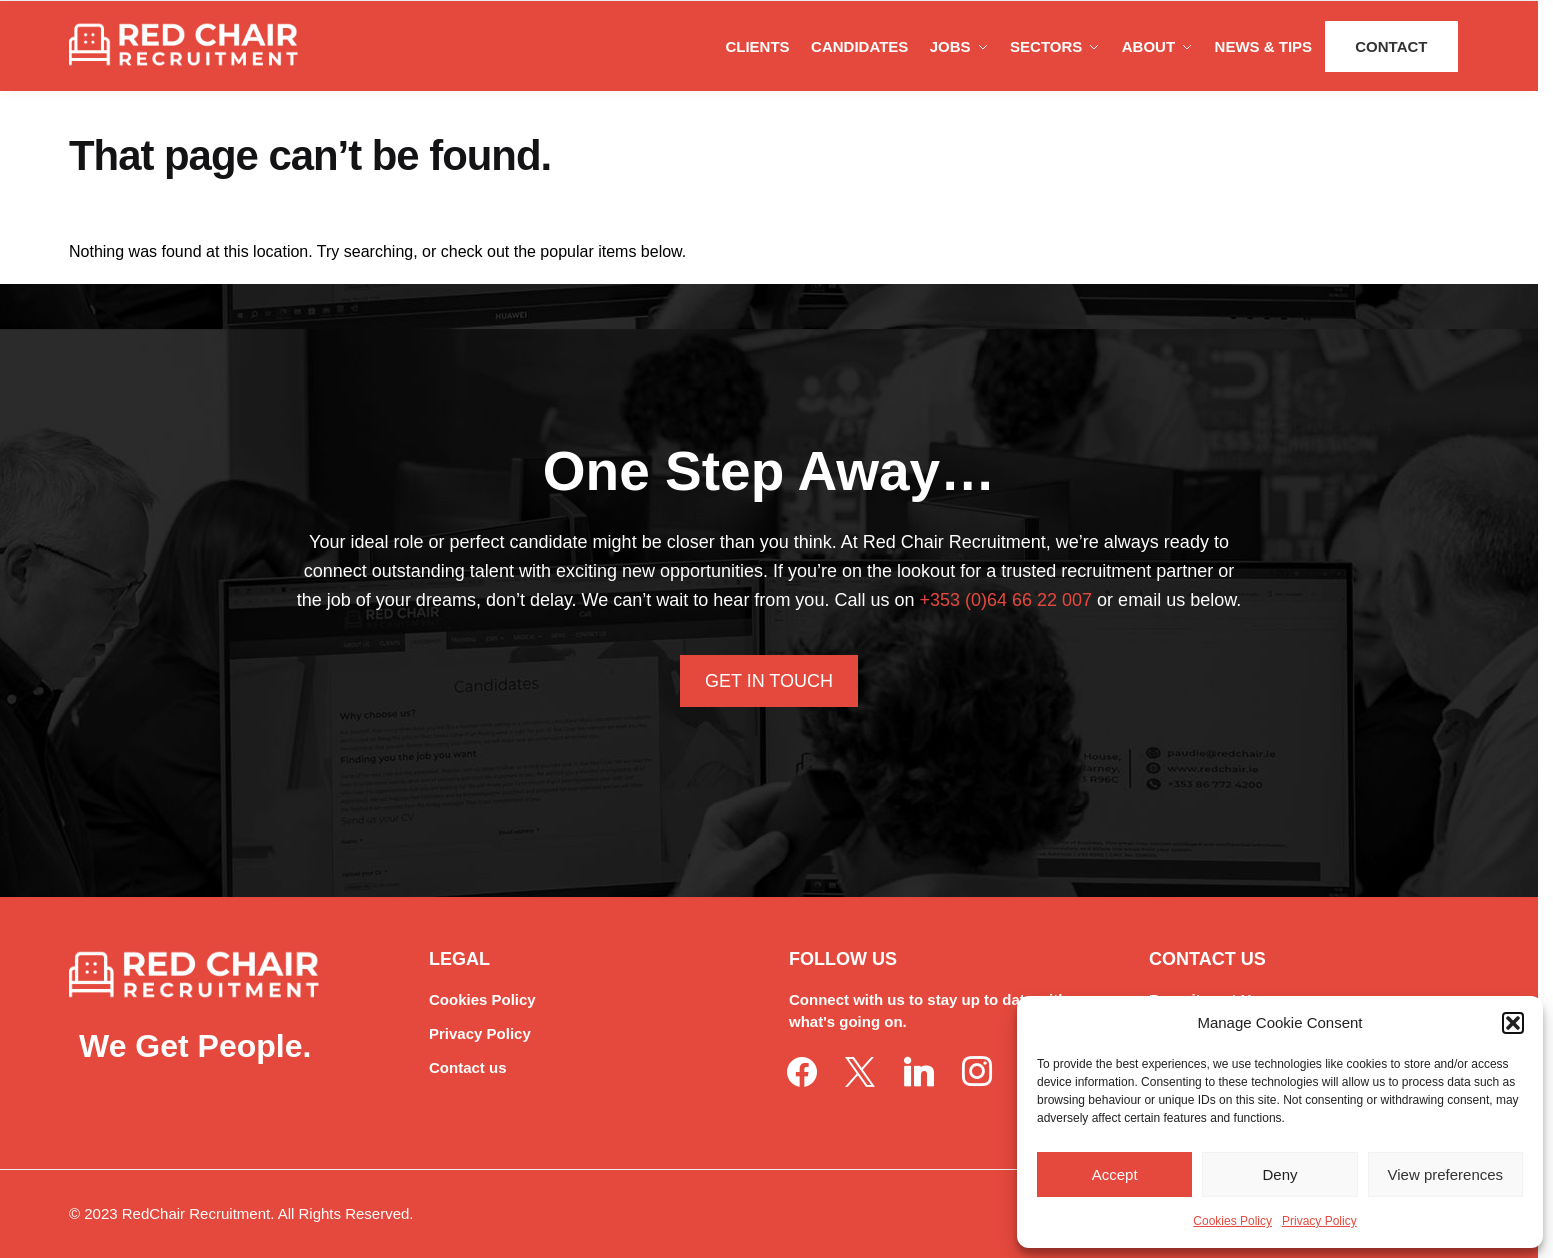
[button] (1513, 1023)
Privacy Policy (1319, 1221)
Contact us (468, 1067)
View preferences (1446, 1174)
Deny (1279, 1174)
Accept (1115, 1174)
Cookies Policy (1232, 1221)
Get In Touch (769, 681)
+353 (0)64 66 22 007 (1005, 600)
